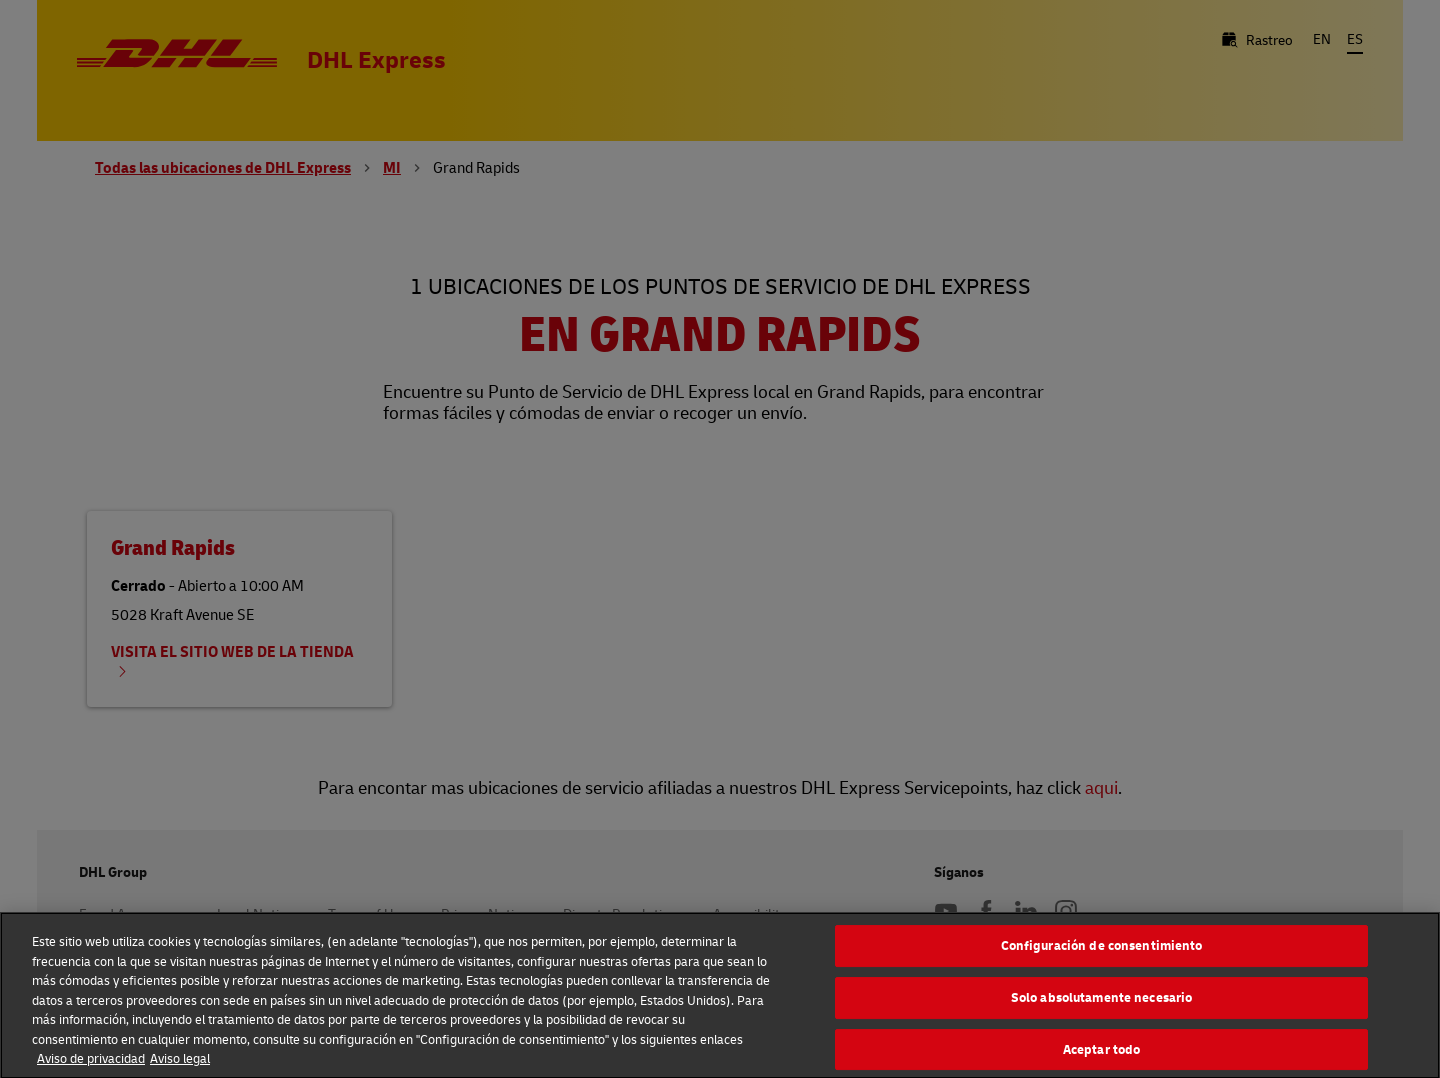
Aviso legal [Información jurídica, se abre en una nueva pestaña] (180, 1063)
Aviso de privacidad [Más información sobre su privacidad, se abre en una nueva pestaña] (91, 1063)
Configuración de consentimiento (1102, 950)
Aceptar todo (1102, 1053)
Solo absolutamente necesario (1102, 1002)
